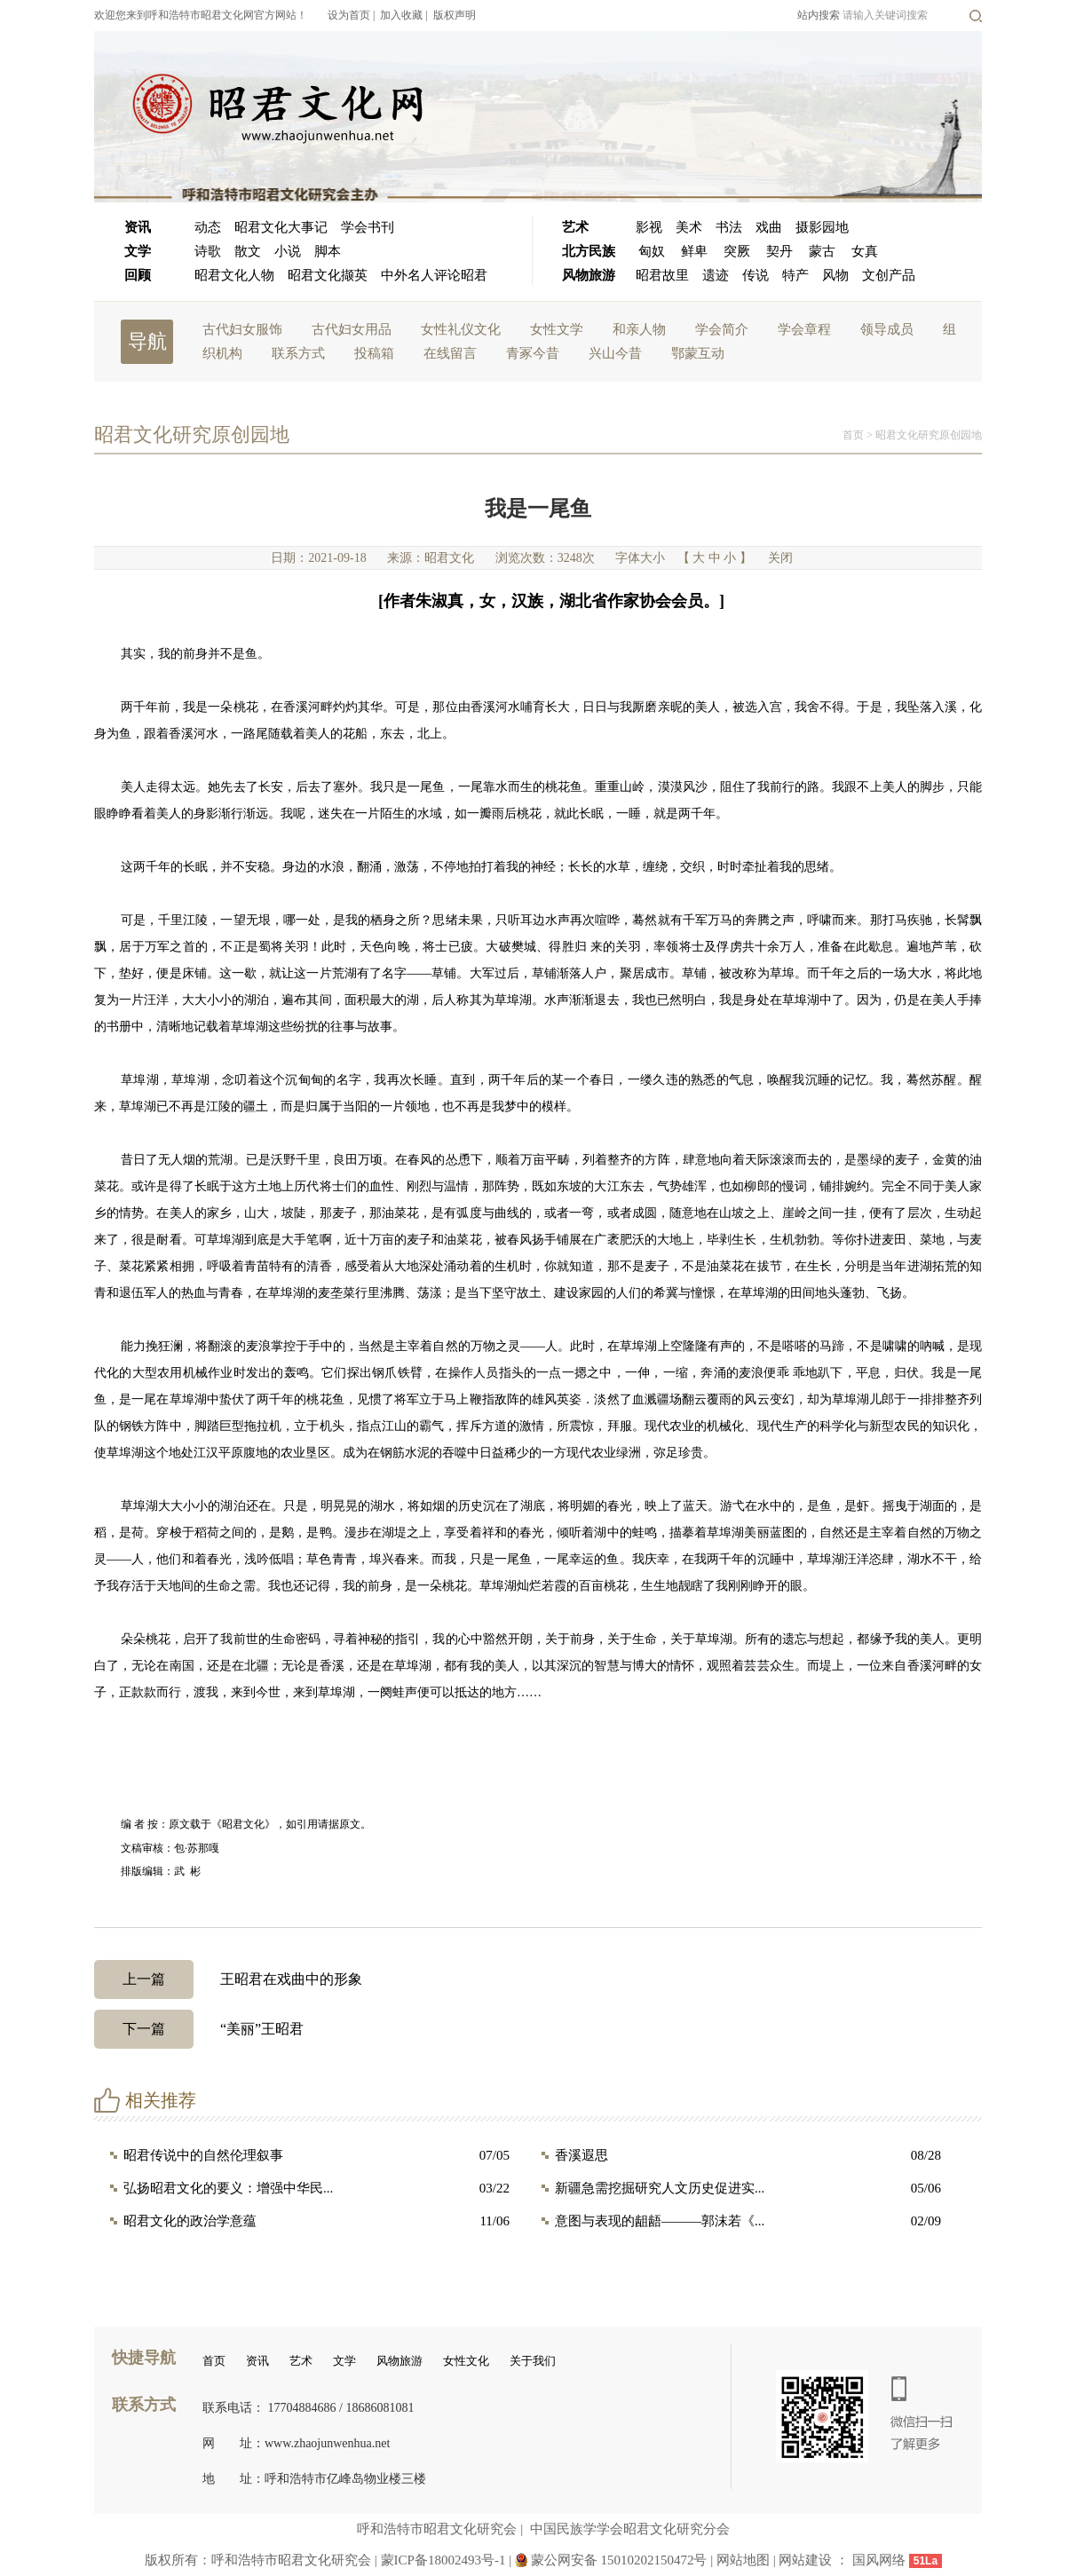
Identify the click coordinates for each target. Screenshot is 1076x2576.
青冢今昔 (532, 353)
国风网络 (879, 2560)
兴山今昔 (615, 353)
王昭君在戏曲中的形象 (228, 1979)
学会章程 (804, 329)
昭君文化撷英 (328, 275)
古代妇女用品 (352, 329)
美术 (689, 227)
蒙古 (822, 251)
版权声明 (454, 15)
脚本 (327, 251)
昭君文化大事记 (281, 227)
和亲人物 (639, 329)
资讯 (137, 227)
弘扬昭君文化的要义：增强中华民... (228, 2188)
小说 (287, 251)
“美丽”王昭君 (199, 2029)
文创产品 (888, 275)
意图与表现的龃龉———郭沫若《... (659, 2221)
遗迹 (715, 275)
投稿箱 (374, 353)
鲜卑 (694, 251)
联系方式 (298, 353)
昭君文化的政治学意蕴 (190, 2221)
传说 (755, 275)
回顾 (137, 275)
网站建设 (805, 2560)
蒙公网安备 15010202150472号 (619, 2560)
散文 (247, 251)
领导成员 (887, 329)
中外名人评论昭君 (434, 275)
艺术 (575, 227)
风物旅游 (588, 275)
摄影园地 (822, 227)
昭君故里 (662, 275)
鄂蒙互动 (697, 353)
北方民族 (588, 251)
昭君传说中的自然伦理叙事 (203, 2155)
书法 (729, 227)
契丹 (779, 251)
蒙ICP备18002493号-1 (443, 2560)
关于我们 (533, 2360)
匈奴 (651, 251)
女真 (864, 251)
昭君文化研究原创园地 (928, 435)
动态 (207, 227)
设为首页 (349, 15)
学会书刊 (367, 227)
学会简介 (721, 329)
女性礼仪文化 (461, 329)
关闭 (780, 558)
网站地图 (744, 2560)
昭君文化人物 (234, 275)
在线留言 (450, 353)
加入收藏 (401, 15)
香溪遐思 (581, 2155)
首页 (853, 435)
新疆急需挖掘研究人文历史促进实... (659, 2188)
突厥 (737, 251)
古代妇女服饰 (242, 329)
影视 (649, 227)
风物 (835, 275)
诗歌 (207, 251)
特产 (795, 275)
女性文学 (556, 329)
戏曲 (769, 227)
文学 (137, 251)
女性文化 (466, 2360)
